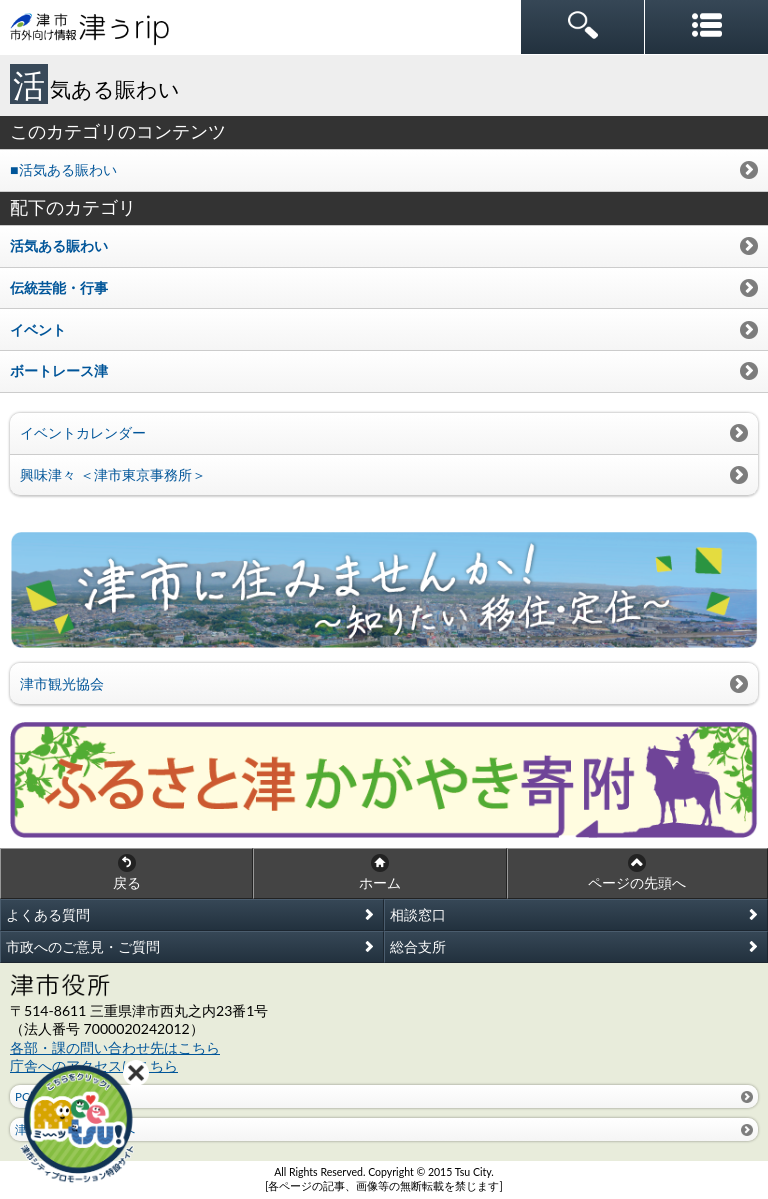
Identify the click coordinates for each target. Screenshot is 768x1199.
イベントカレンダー (83, 432)
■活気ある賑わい (63, 169)
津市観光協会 (62, 683)
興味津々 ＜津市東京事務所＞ (113, 474)
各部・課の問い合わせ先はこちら (115, 1047)
